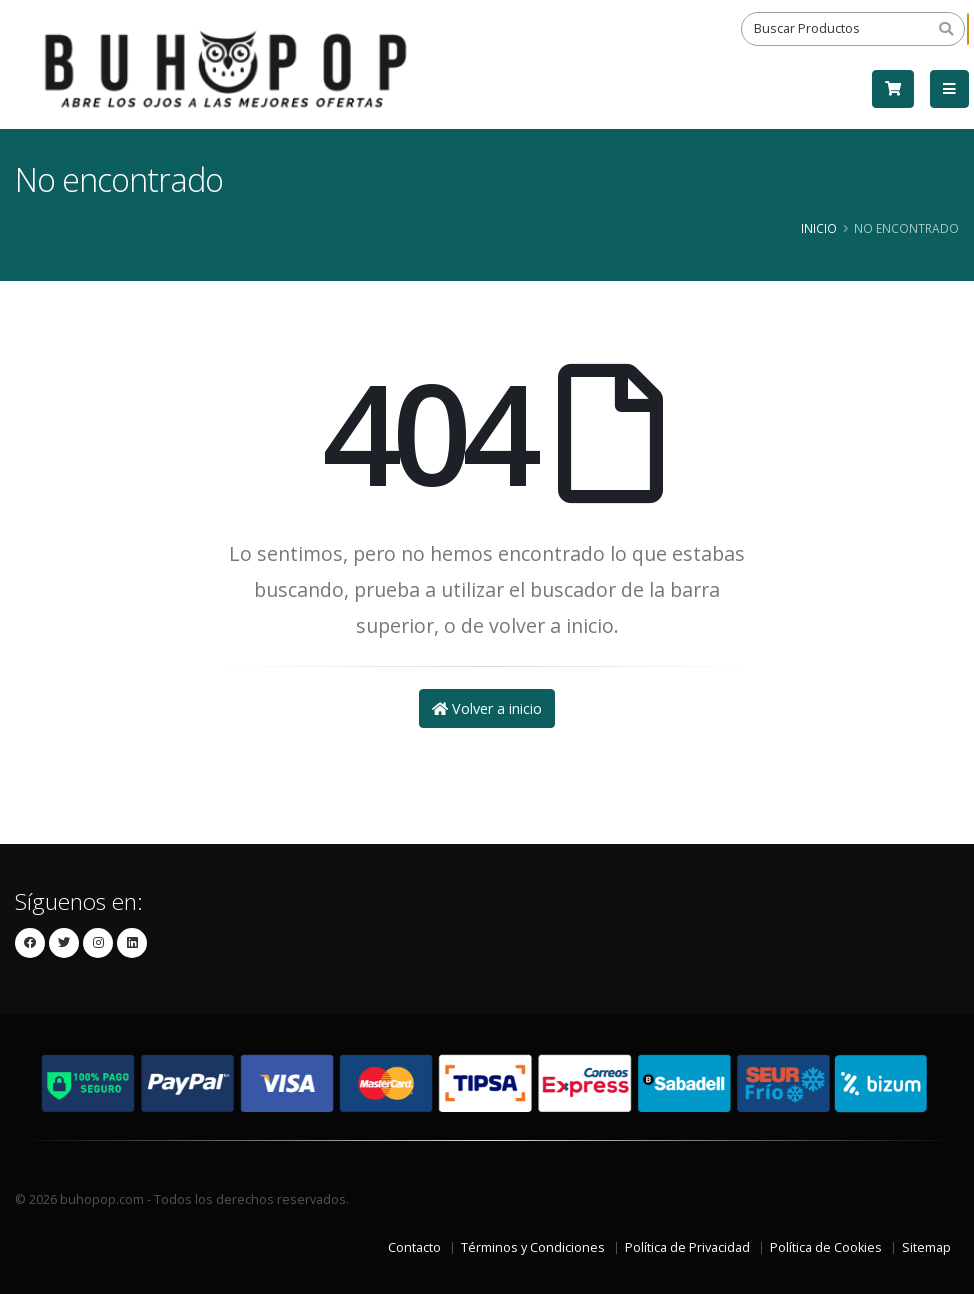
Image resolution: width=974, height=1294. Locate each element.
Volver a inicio (487, 708)
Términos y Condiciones (533, 1247)
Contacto (414, 1247)
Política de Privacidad (687, 1247)
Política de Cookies (826, 1247)
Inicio (819, 228)
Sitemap (926, 1247)
